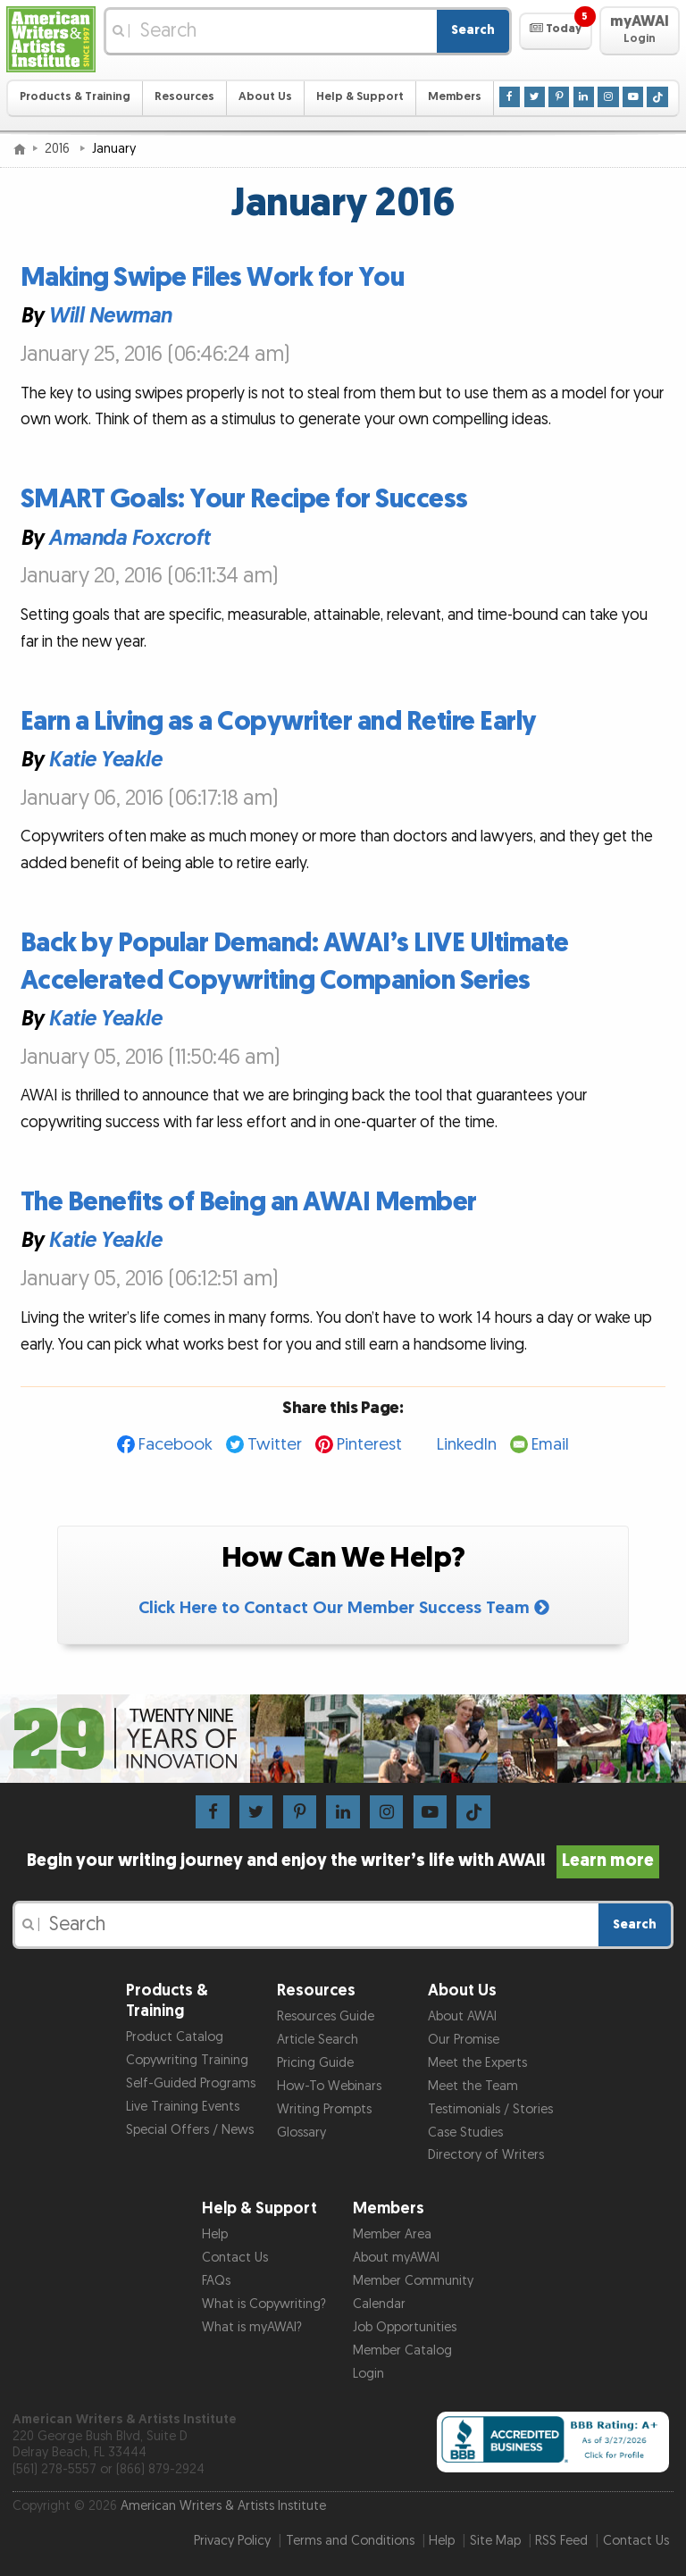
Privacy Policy (232, 2540)
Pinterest (369, 1445)
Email (550, 1445)
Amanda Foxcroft (129, 538)
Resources (184, 97)
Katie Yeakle (104, 760)
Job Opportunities (404, 2327)
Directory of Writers (486, 2154)
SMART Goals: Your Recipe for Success (244, 499)
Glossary (301, 2132)
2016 (59, 148)
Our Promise (463, 2039)
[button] (555, 31)
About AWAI (462, 2016)
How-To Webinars (329, 2086)
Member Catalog (402, 2350)
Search (473, 29)
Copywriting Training (187, 2060)
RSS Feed (561, 2540)
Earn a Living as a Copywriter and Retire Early (279, 722)
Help (215, 2234)
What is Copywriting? (264, 2304)
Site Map (495, 2540)
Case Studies (465, 2132)
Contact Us (235, 2257)
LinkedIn (467, 1445)
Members (454, 97)
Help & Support (360, 97)
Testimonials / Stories (490, 2109)
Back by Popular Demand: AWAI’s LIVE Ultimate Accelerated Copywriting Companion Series (295, 962)
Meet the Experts (477, 2062)
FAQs (216, 2280)
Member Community (413, 2280)
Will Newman (110, 316)
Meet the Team (473, 2086)
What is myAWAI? (252, 2327)
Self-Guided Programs (190, 2083)
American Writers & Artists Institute (223, 2505)
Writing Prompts (324, 2109)
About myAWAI (396, 2257)
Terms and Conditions (350, 2540)
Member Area (392, 2234)
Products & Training (75, 97)
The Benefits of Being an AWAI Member (249, 1202)
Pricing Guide (315, 2062)
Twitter (274, 1445)
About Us (265, 97)
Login (368, 2373)
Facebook (175, 1445)
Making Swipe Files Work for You (213, 278)
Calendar (379, 2304)
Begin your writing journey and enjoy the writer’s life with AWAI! (343, 1860)
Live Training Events (182, 2106)
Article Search (317, 2039)
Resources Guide (325, 2016)
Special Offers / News (190, 2129)
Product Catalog (174, 2036)
